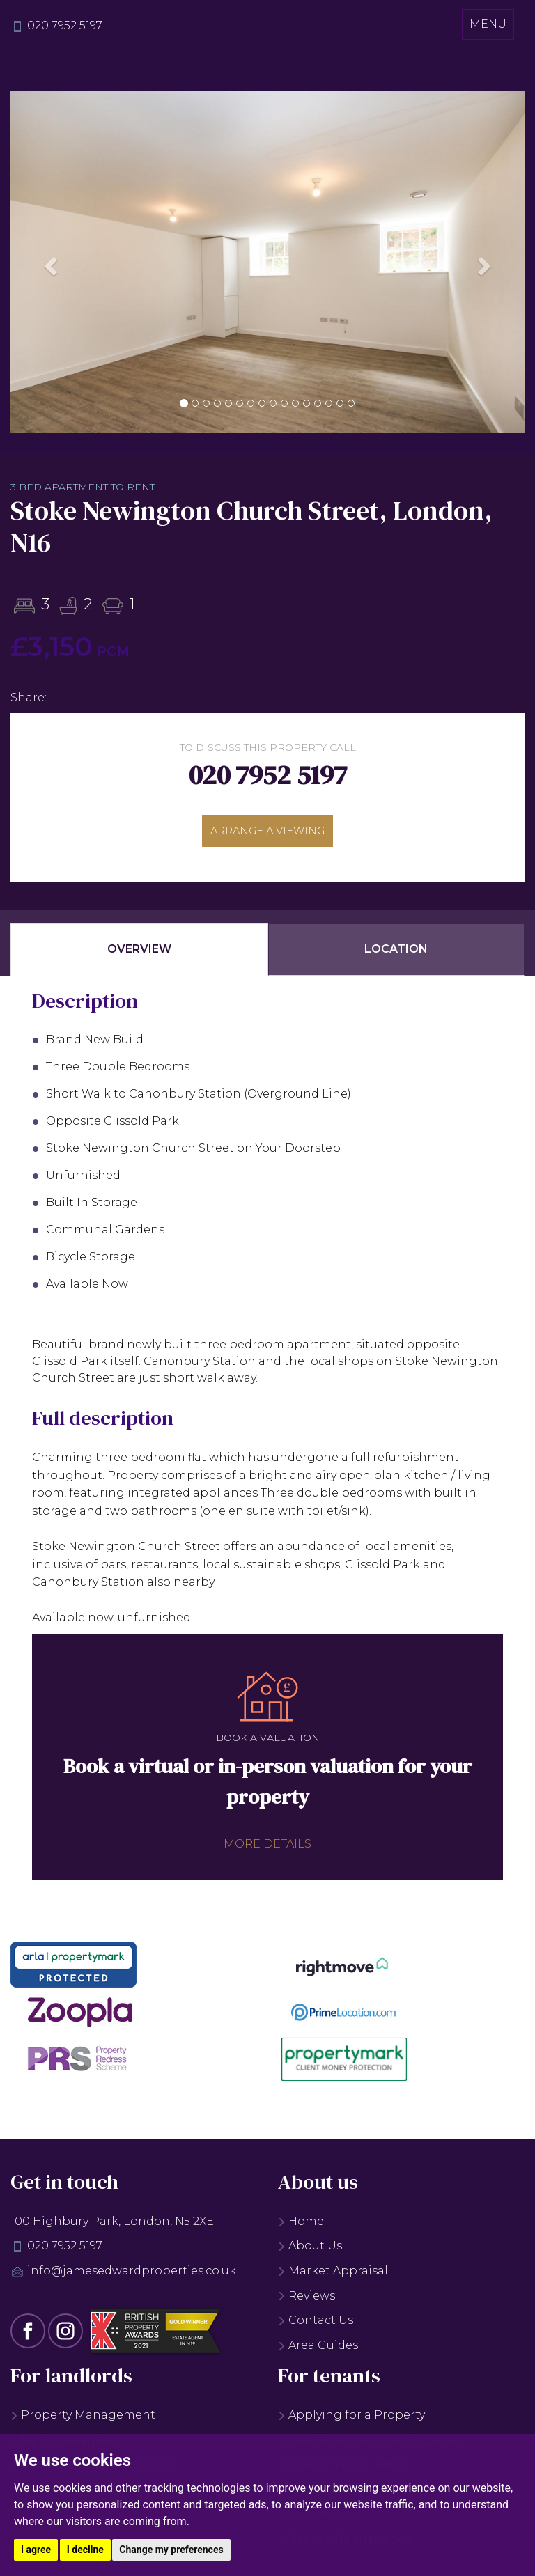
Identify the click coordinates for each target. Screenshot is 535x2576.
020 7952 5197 (64, 25)
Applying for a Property (351, 2421)
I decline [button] (85, 2549)
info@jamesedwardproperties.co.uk (131, 2276)
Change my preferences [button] (171, 2549)
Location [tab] (396, 955)
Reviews (306, 2301)
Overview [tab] (139, 955)
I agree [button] (36, 2549)
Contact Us (315, 2326)
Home (301, 2226)
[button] (49, 262)
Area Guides (318, 2350)
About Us (310, 2251)
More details (267, 1849)
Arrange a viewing (267, 833)
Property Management (82, 2421)
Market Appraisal (333, 2276)
